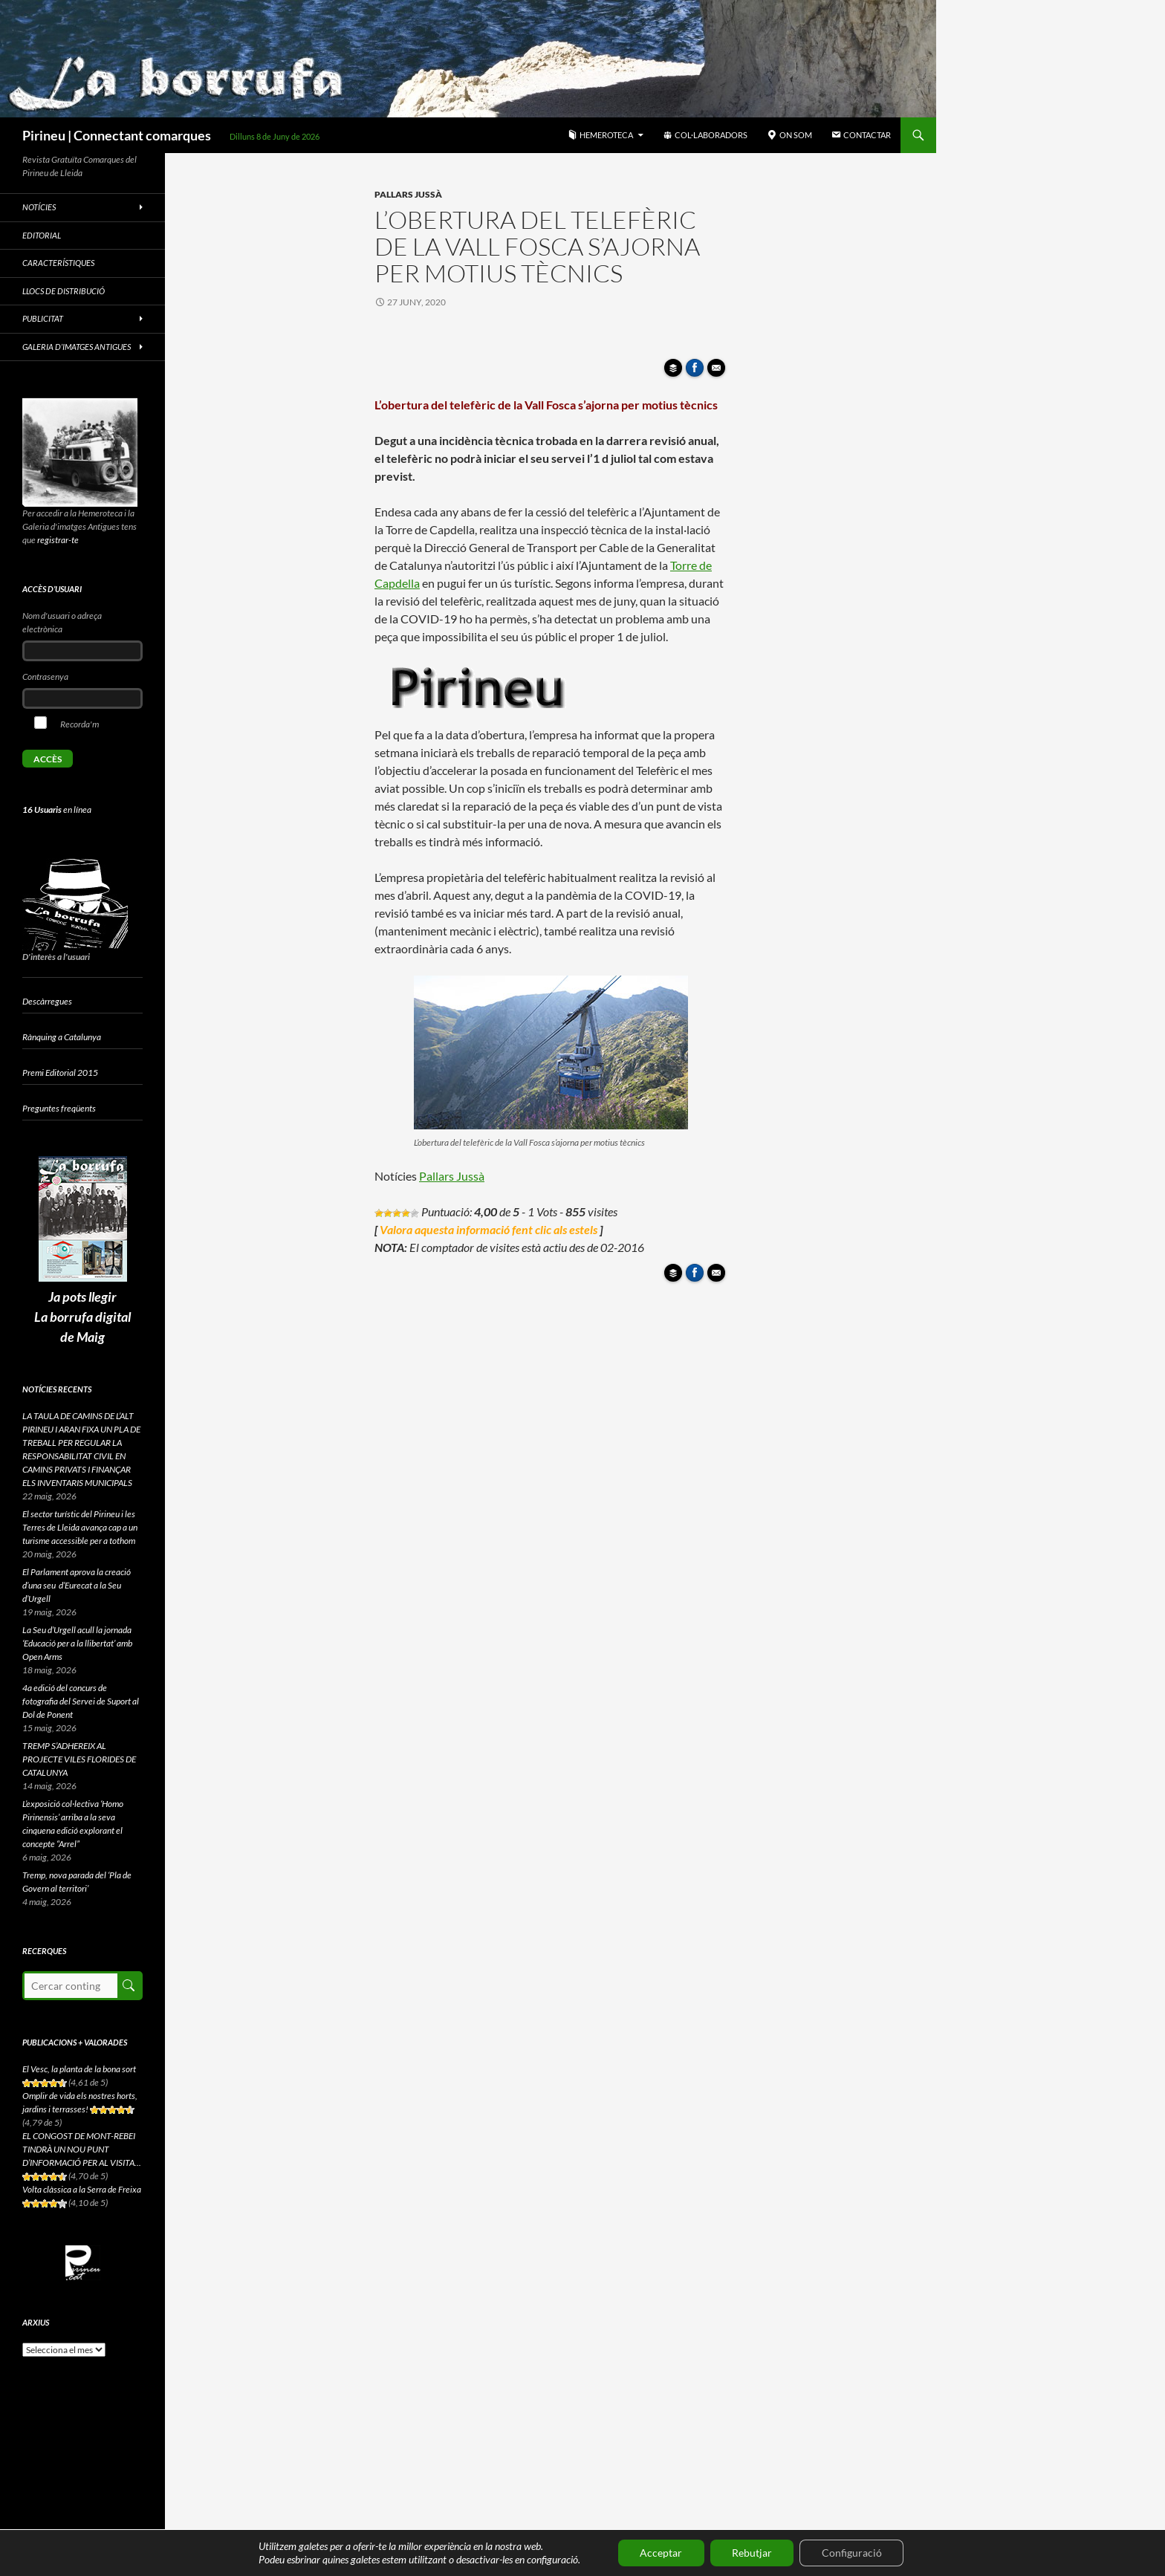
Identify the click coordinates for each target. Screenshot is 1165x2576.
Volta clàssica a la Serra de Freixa (81, 2189)
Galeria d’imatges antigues (76, 346)
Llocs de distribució (63, 291)
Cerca (128, 1985)
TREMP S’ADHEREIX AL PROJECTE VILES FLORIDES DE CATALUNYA (79, 1759)
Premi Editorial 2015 (60, 1072)
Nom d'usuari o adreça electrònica (62, 622)
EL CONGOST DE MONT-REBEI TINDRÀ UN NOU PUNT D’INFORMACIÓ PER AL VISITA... (81, 2149)
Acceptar (660, 2552)
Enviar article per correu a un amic (718, 372)
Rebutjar (752, 2552)
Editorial (41, 235)
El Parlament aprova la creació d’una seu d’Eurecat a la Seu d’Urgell (76, 1585)
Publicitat (42, 318)
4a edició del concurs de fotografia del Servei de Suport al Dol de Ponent (80, 1701)
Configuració (852, 2552)
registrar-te (58, 539)
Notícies (39, 207)
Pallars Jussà (408, 194)
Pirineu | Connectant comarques (116, 135)
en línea (56, 809)
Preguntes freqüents (59, 1108)
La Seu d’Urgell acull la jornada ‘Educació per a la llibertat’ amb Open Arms (77, 1643)
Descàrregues (47, 1001)
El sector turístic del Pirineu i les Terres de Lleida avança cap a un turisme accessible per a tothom (79, 1527)
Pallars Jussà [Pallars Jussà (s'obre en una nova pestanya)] (451, 1176)
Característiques (58, 262)
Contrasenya (45, 676)
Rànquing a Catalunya (61, 1036)
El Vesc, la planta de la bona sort (79, 2068)
